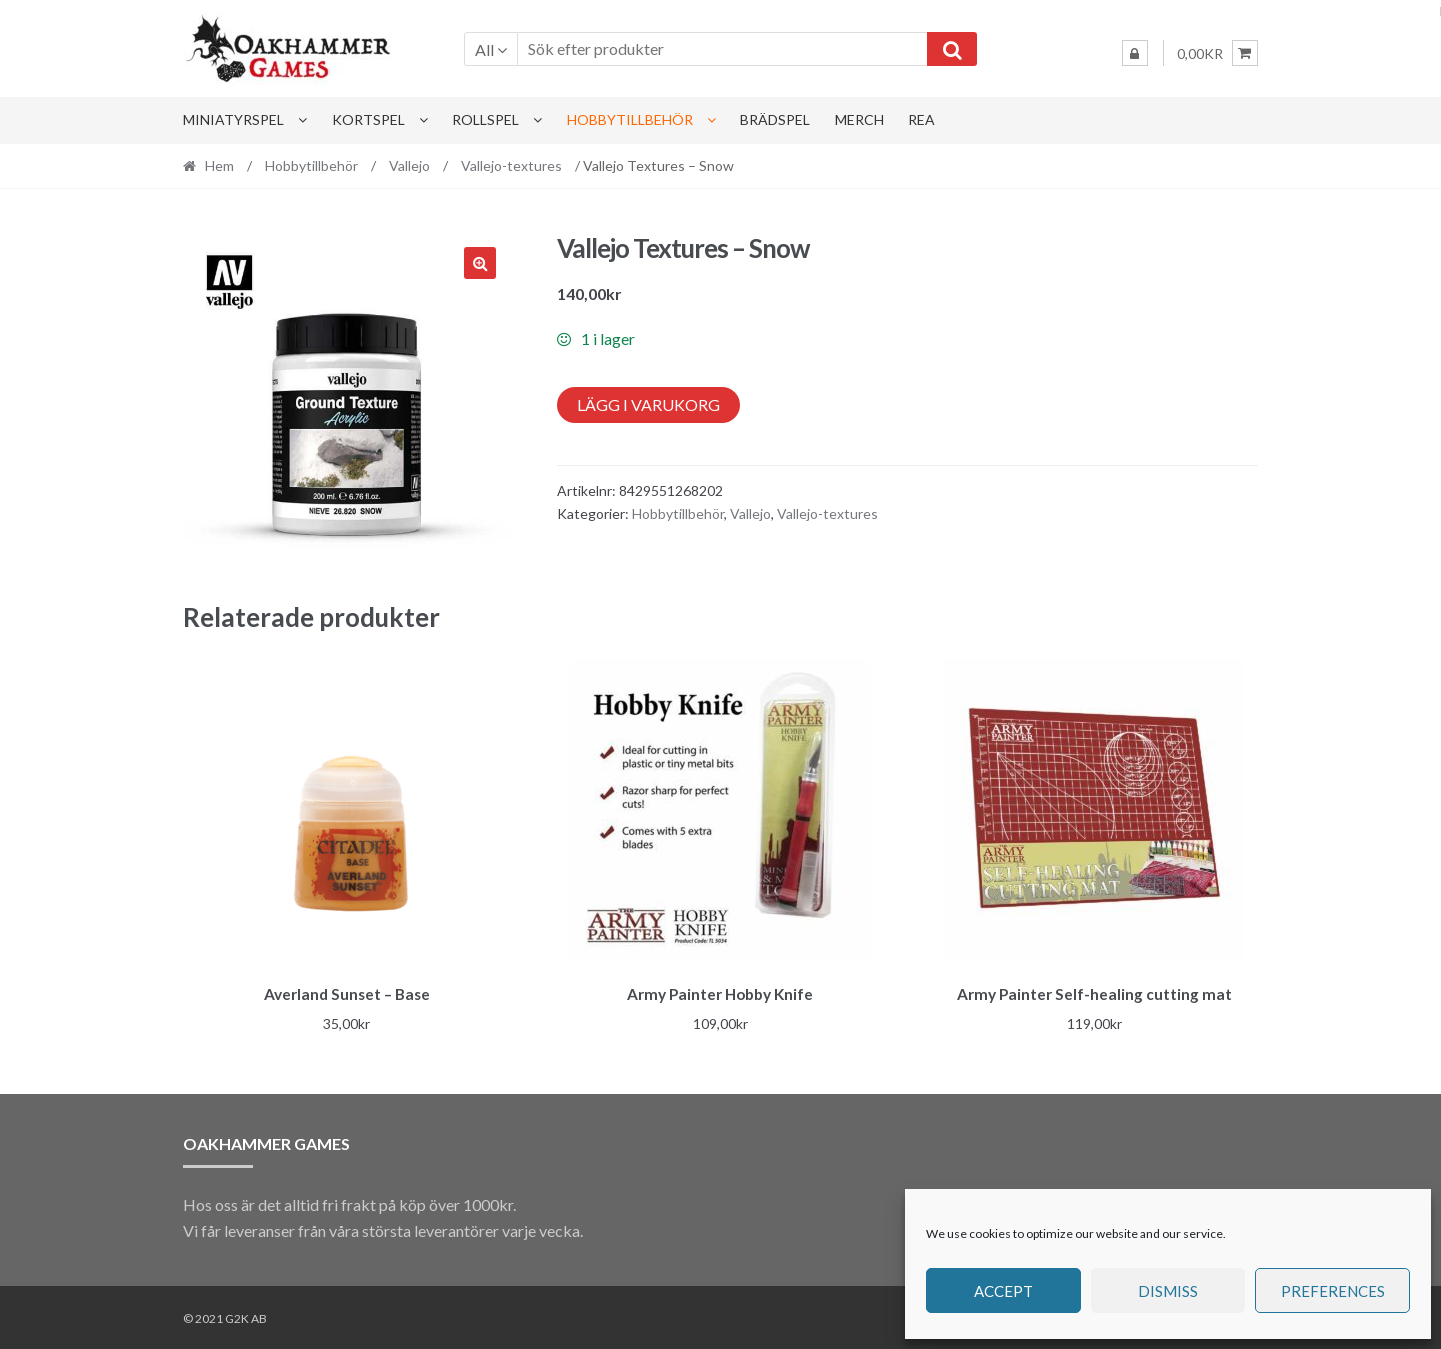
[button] (480, 263)
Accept (1003, 1291)
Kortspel (368, 119)
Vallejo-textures (511, 165)
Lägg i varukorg (648, 404)
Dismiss (1168, 1291)
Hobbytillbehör (630, 119)
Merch (859, 119)
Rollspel (485, 119)
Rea (921, 119)
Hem (219, 165)
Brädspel (775, 119)
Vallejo (409, 165)
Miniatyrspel (233, 119)
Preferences (1333, 1291)
